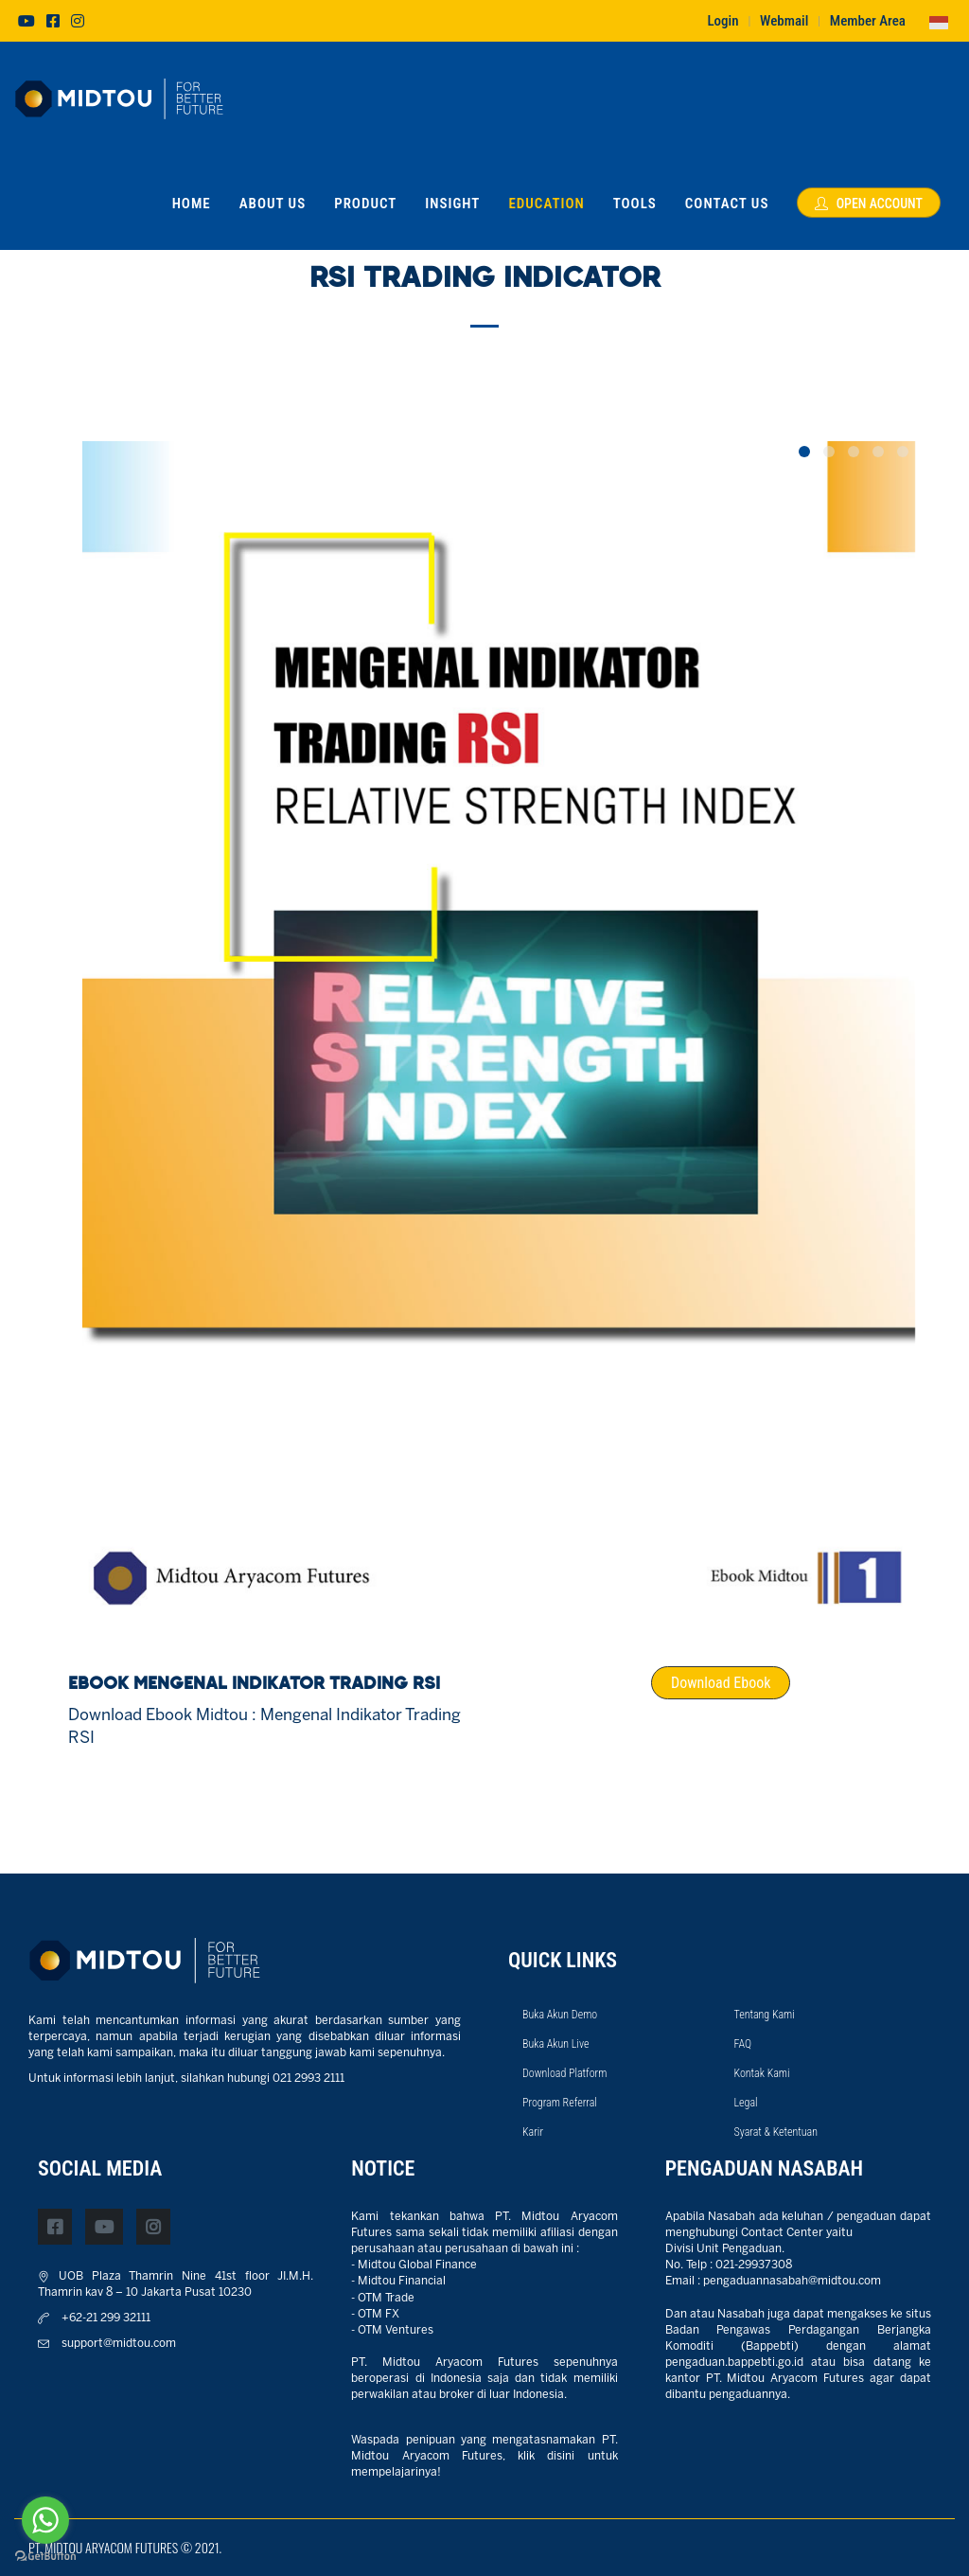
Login (722, 20)
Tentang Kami (764, 2014)
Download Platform (564, 2073)
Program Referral (559, 2102)
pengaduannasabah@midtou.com (792, 2281)
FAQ (743, 2044)
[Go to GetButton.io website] (45, 2556)
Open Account (869, 203)
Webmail (784, 20)
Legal (746, 2102)
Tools (635, 203)
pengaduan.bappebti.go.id (734, 2362)
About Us (273, 203)
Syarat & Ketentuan (776, 2132)
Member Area (868, 20)
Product (365, 203)
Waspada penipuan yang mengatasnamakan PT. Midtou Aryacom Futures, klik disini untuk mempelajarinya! (484, 2456)
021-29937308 (753, 2265)
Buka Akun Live (555, 2044)
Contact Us (727, 203)
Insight (452, 203)
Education (546, 203)
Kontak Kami (762, 2073)
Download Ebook (720, 1683)
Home (191, 203)
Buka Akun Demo (559, 2014)
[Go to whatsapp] (45, 2520)
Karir (532, 2132)
